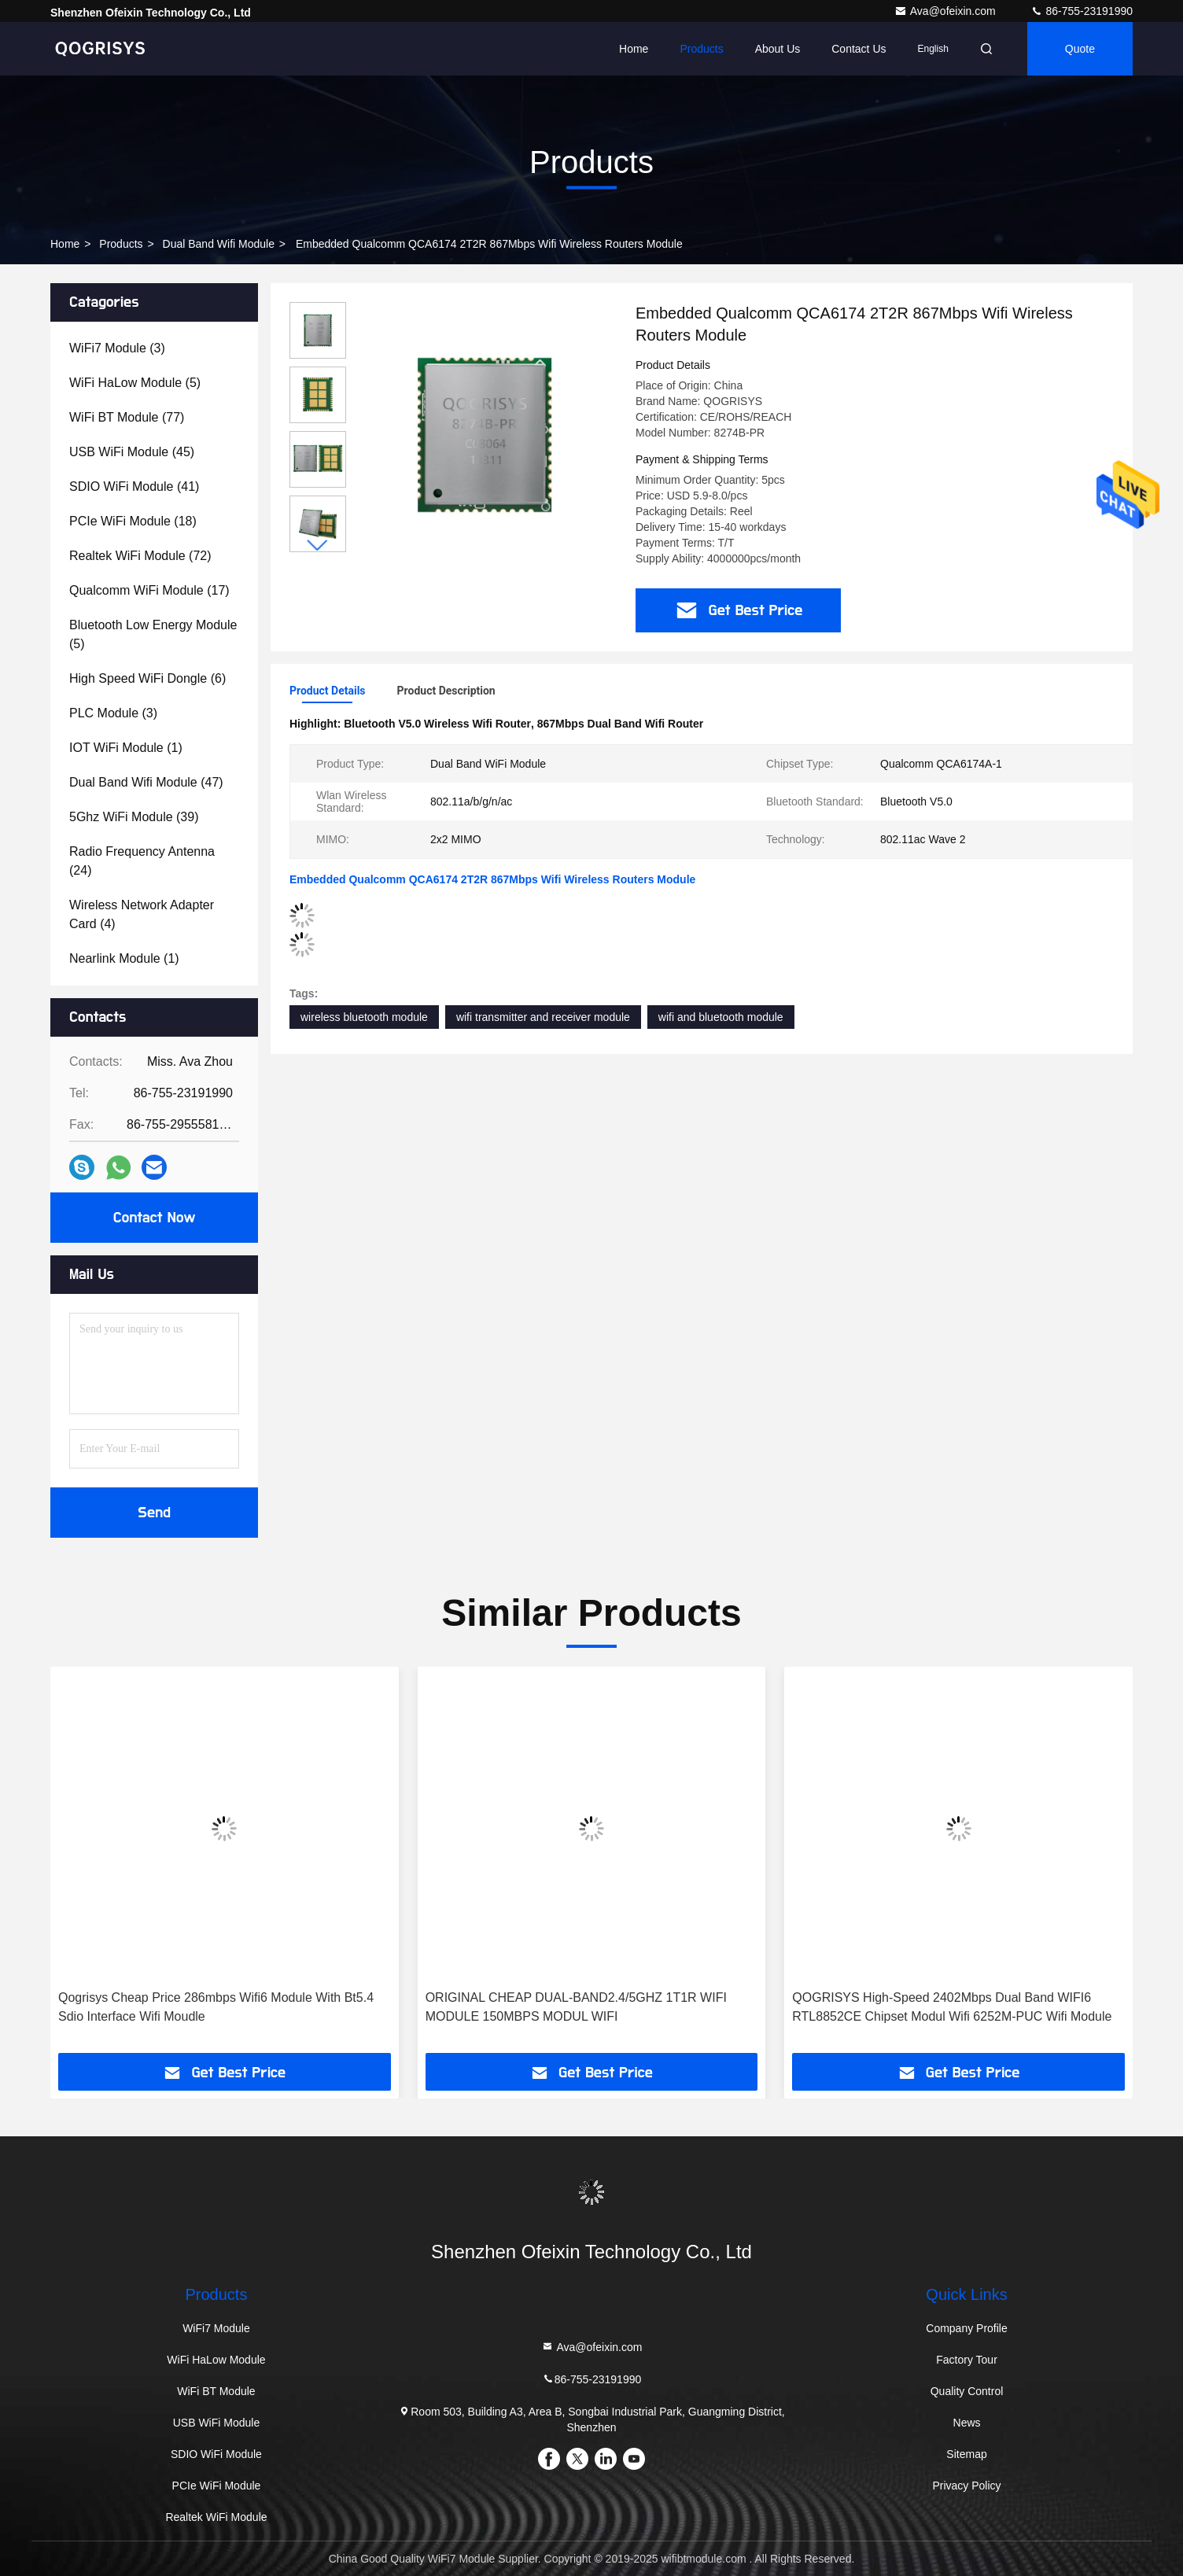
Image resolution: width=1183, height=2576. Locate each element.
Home (633, 48)
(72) (140, 555)
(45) (131, 452)
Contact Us (858, 48)
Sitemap (966, 2454)
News (967, 2422)
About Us (778, 48)
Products (701, 48)
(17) (149, 590)
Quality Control (967, 2391)
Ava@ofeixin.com (946, 11)
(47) (146, 782)
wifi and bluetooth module (720, 1017)
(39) (134, 817)
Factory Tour (966, 2359)
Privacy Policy (966, 2485)
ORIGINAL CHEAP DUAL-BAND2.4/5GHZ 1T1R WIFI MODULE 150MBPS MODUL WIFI (576, 2007)
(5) (135, 382)
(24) (142, 861)
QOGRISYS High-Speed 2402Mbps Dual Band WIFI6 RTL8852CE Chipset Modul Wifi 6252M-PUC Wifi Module (951, 2007)
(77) (126, 417)
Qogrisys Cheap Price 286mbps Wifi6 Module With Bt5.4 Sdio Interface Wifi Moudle (216, 2007)
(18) (133, 521)
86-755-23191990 (1081, 11)
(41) (134, 486)
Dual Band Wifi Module (219, 244)
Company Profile (967, 2328)
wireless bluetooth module (364, 1017)
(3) (117, 348)
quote (1080, 48)
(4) (141, 914)
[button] (317, 545)
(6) (147, 678)
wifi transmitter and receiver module (543, 1017)
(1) (125, 747)
